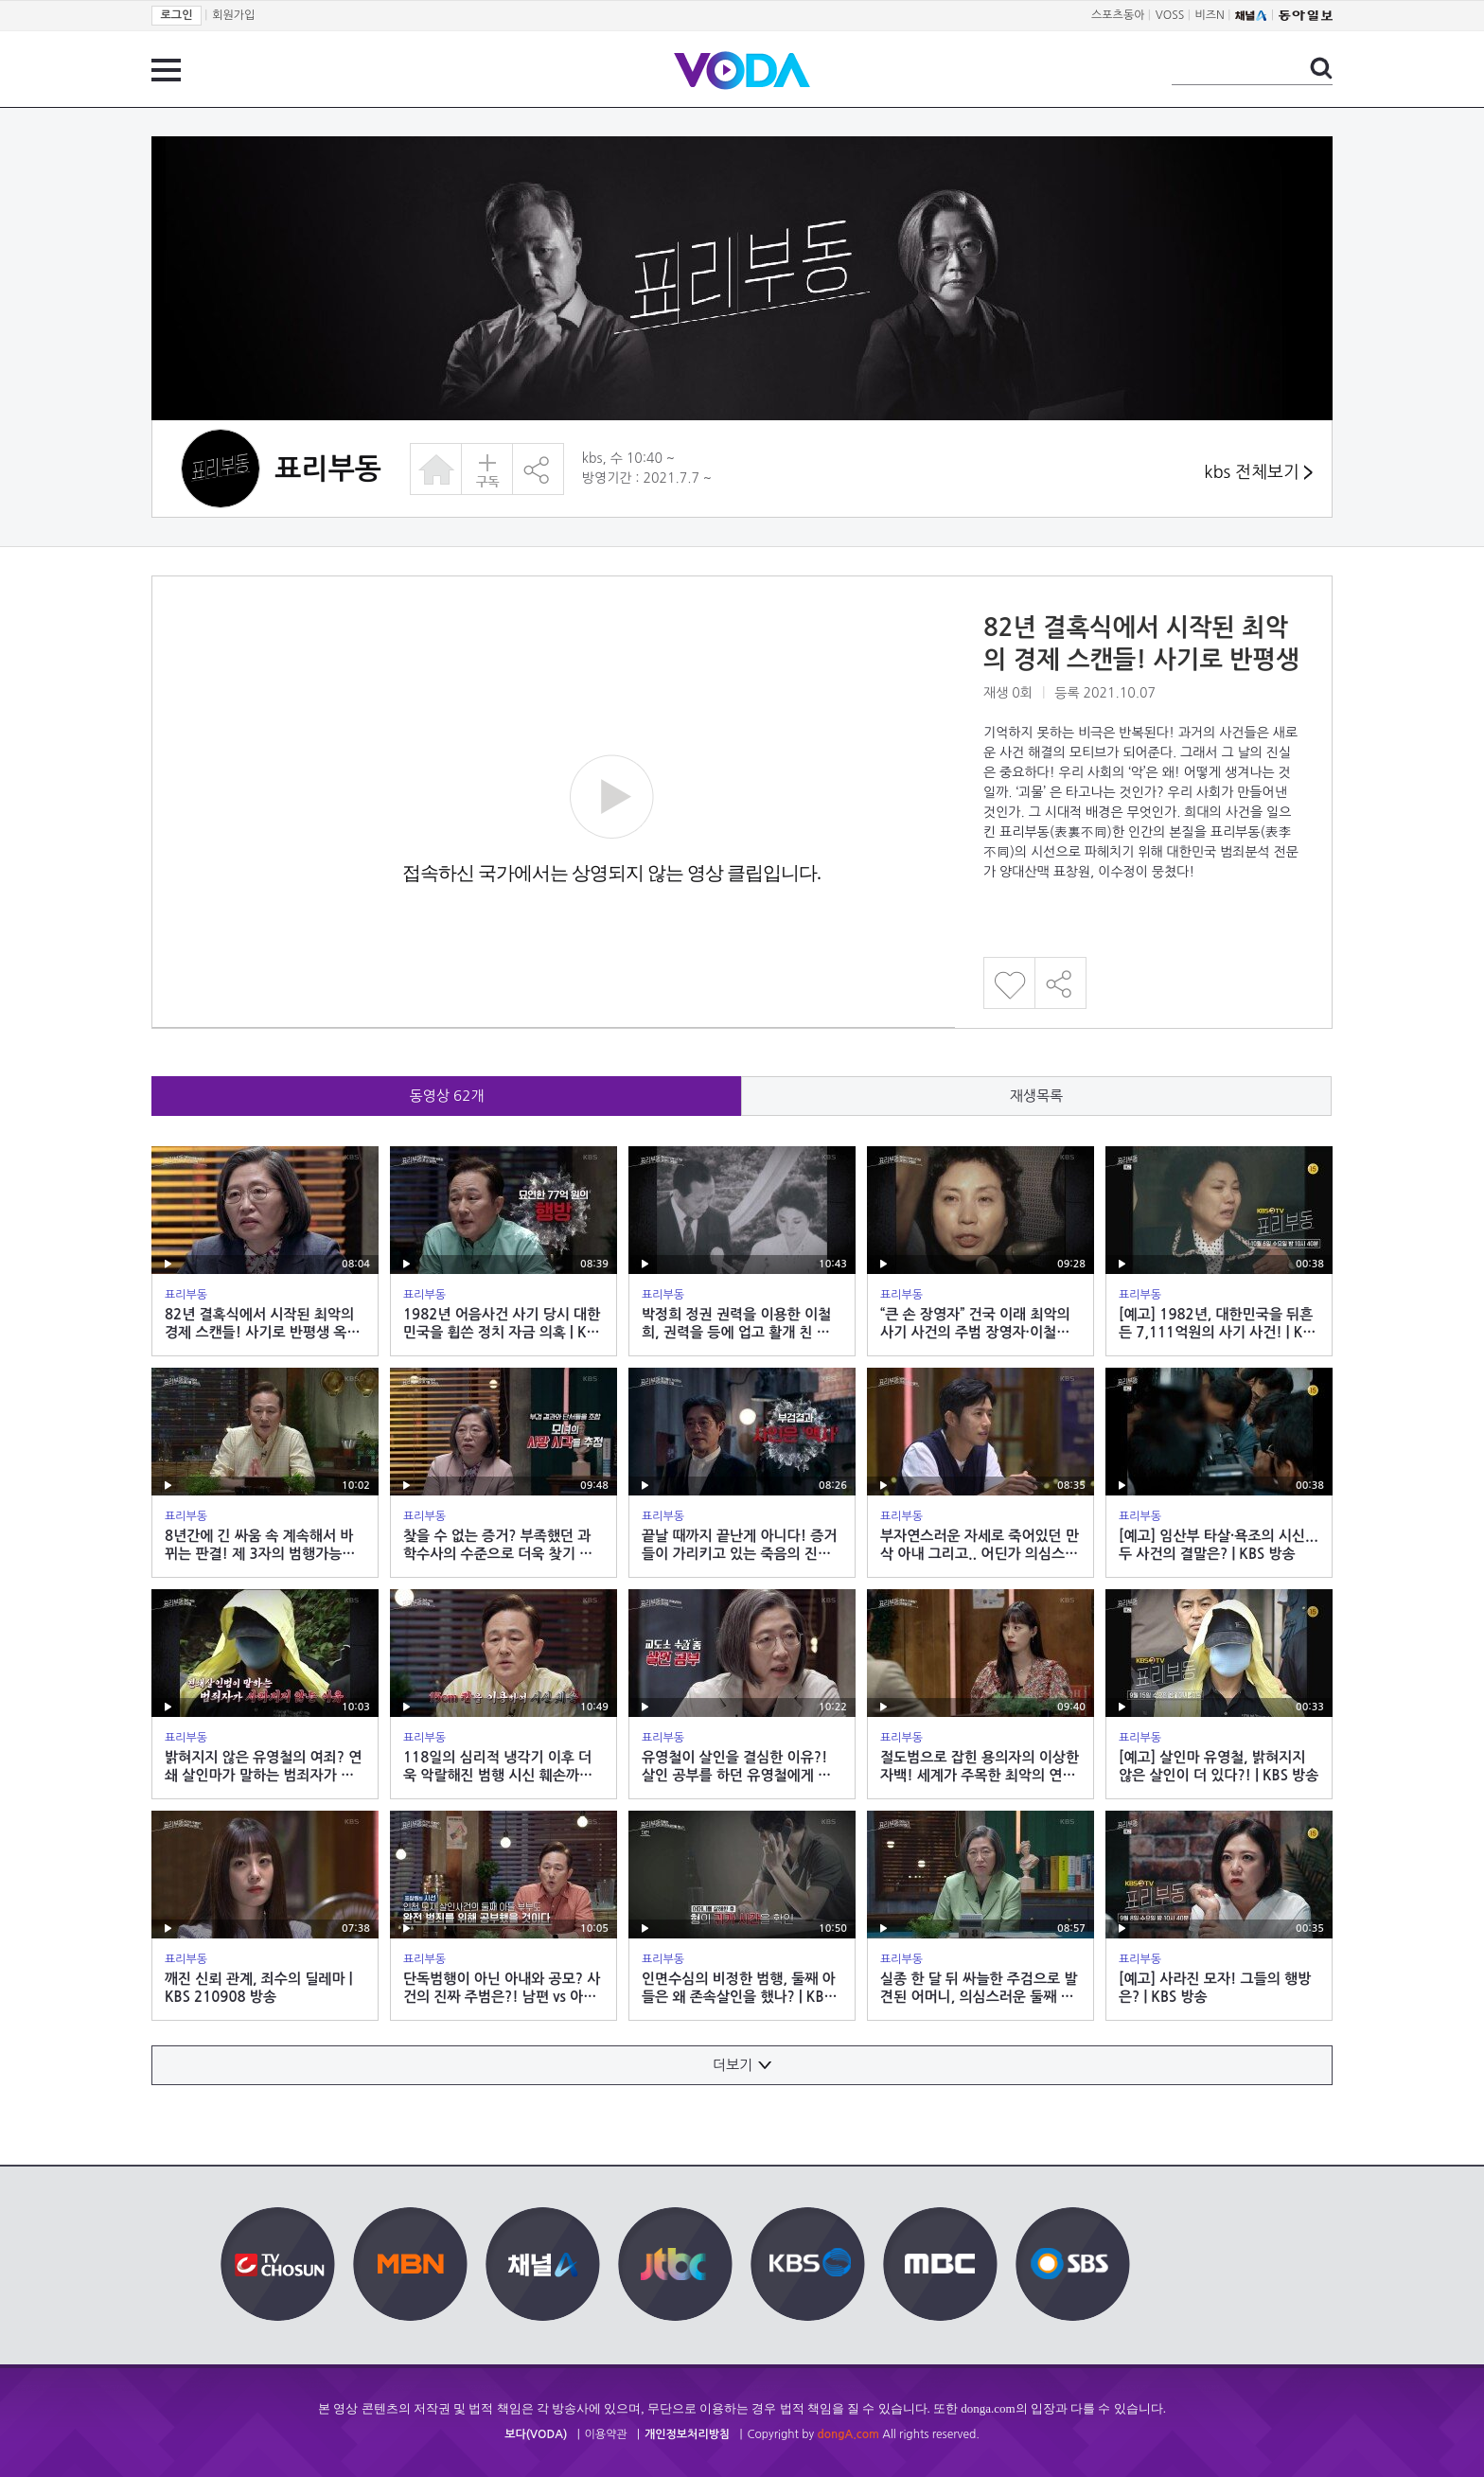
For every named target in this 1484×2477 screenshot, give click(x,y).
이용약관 (606, 2434)
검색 (1321, 68)
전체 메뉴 (166, 70)
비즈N (1210, 15)
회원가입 (233, 15)
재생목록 (1036, 1095)
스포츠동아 (1117, 15)
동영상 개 (447, 1095)
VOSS (1170, 15)
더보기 (742, 2065)
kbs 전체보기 (1258, 473)
